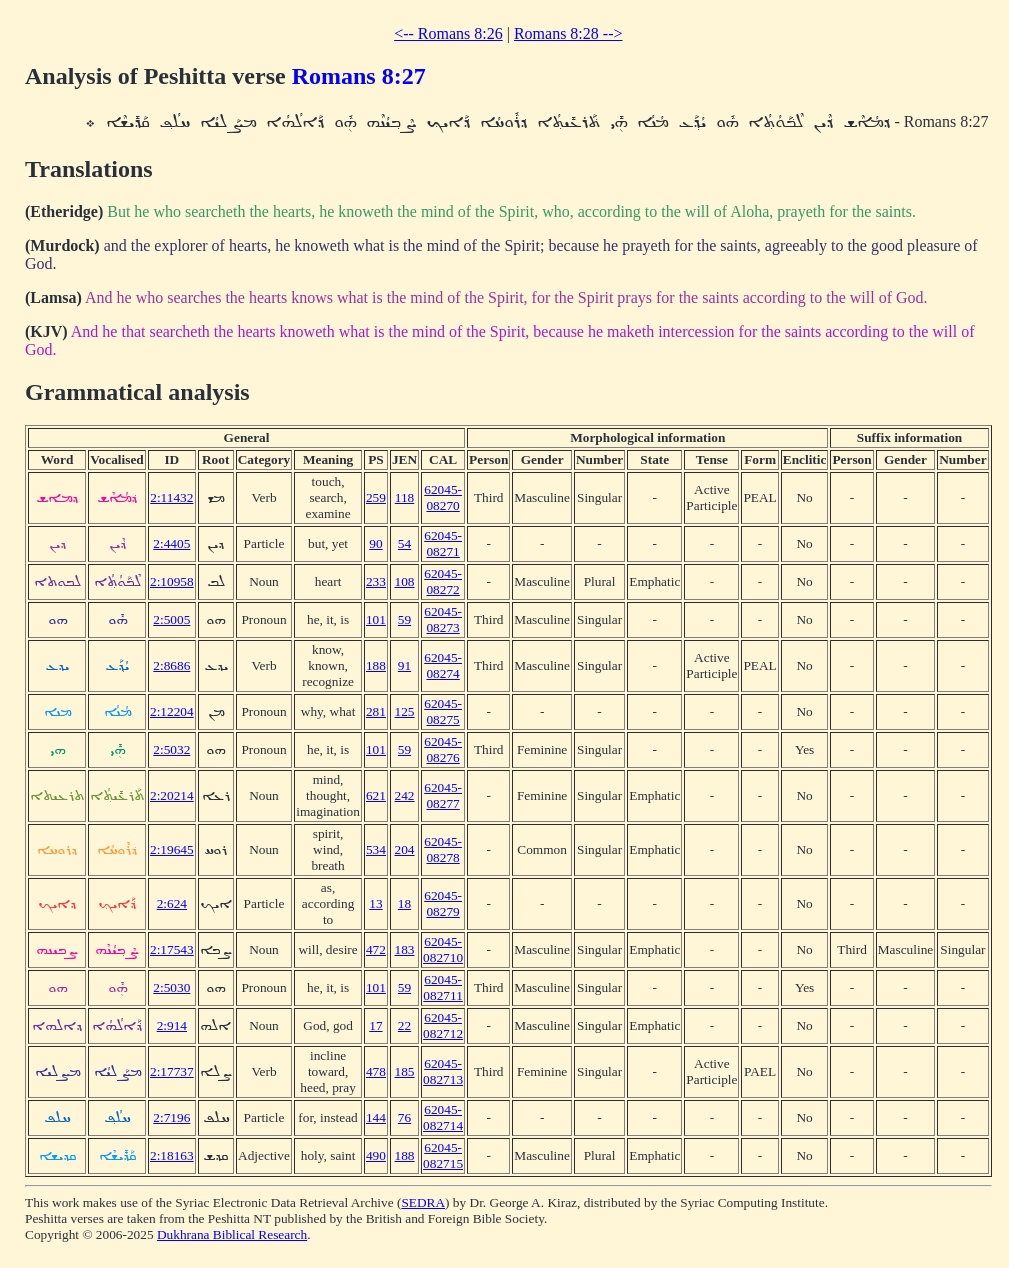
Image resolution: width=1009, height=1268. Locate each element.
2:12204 (172, 711)
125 (405, 711)
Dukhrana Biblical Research (232, 1234)
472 (376, 949)
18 (404, 903)
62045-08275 (443, 711)
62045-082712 (443, 1025)
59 (404, 619)
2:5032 (171, 749)
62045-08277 (443, 795)
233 (376, 581)
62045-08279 (443, 903)
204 (405, 849)
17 (375, 1025)
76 (404, 1117)
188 (376, 665)
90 (375, 543)
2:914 (172, 1025)
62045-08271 (443, 543)
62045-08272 (443, 581)
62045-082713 (443, 1071)
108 (405, 581)
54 (404, 543)
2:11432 (171, 497)
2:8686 (171, 665)
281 (376, 711)
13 (375, 903)
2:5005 (171, 619)
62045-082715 (443, 1155)
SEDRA (423, 1202)
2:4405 (171, 543)
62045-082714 (443, 1117)
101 (376, 619)
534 (376, 849)
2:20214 (172, 795)
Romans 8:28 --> (568, 33)
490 (376, 1155)
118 (405, 497)
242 (405, 795)
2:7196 (171, 1117)
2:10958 (172, 581)
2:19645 (172, 849)
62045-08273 (443, 619)
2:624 (172, 903)
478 (376, 1071)
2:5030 (171, 987)
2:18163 (172, 1155)
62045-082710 (443, 949)
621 (376, 795)
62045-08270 (443, 497)
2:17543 (172, 949)
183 (405, 949)
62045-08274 (443, 665)
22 (404, 1025)
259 (376, 497)
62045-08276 (443, 749)
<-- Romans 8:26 (448, 33)
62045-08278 (443, 849)
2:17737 (172, 1071)
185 (405, 1071)
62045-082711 (443, 987)
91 (404, 665)
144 (376, 1117)
